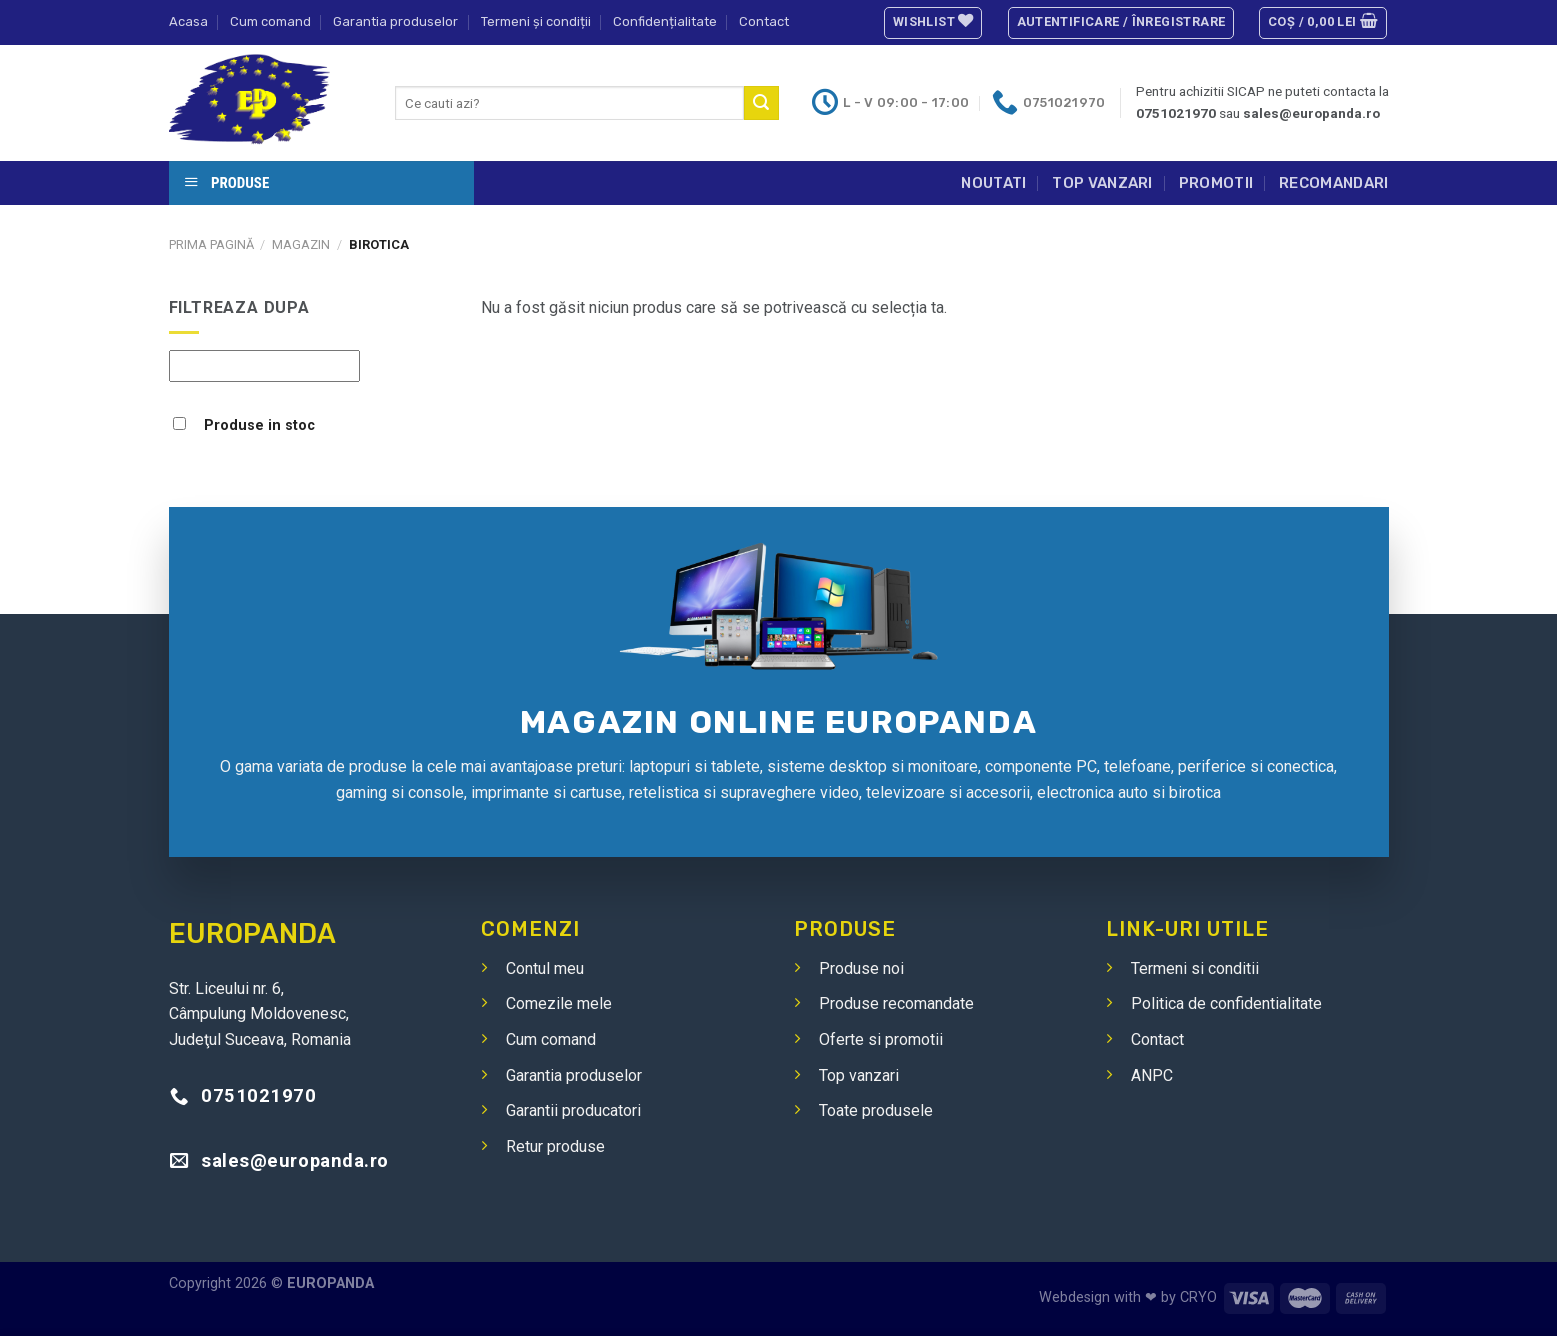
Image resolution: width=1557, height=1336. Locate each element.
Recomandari (1333, 183)
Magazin (301, 244)
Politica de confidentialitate (1226, 1003)
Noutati (993, 183)
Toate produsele (876, 1110)
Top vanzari (1102, 183)
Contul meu (545, 968)
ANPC (1152, 1075)
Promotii (1216, 183)
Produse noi (861, 968)
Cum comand (270, 21)
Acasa (188, 21)
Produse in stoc (259, 425)
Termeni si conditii (1195, 968)
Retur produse (555, 1146)
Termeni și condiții (536, 21)
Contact (764, 21)
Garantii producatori (573, 1110)
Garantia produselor (395, 21)
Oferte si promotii (881, 1039)
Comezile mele (559, 1003)
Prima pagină (211, 244)
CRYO (1198, 1297)
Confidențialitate (665, 21)
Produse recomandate (896, 1003)
